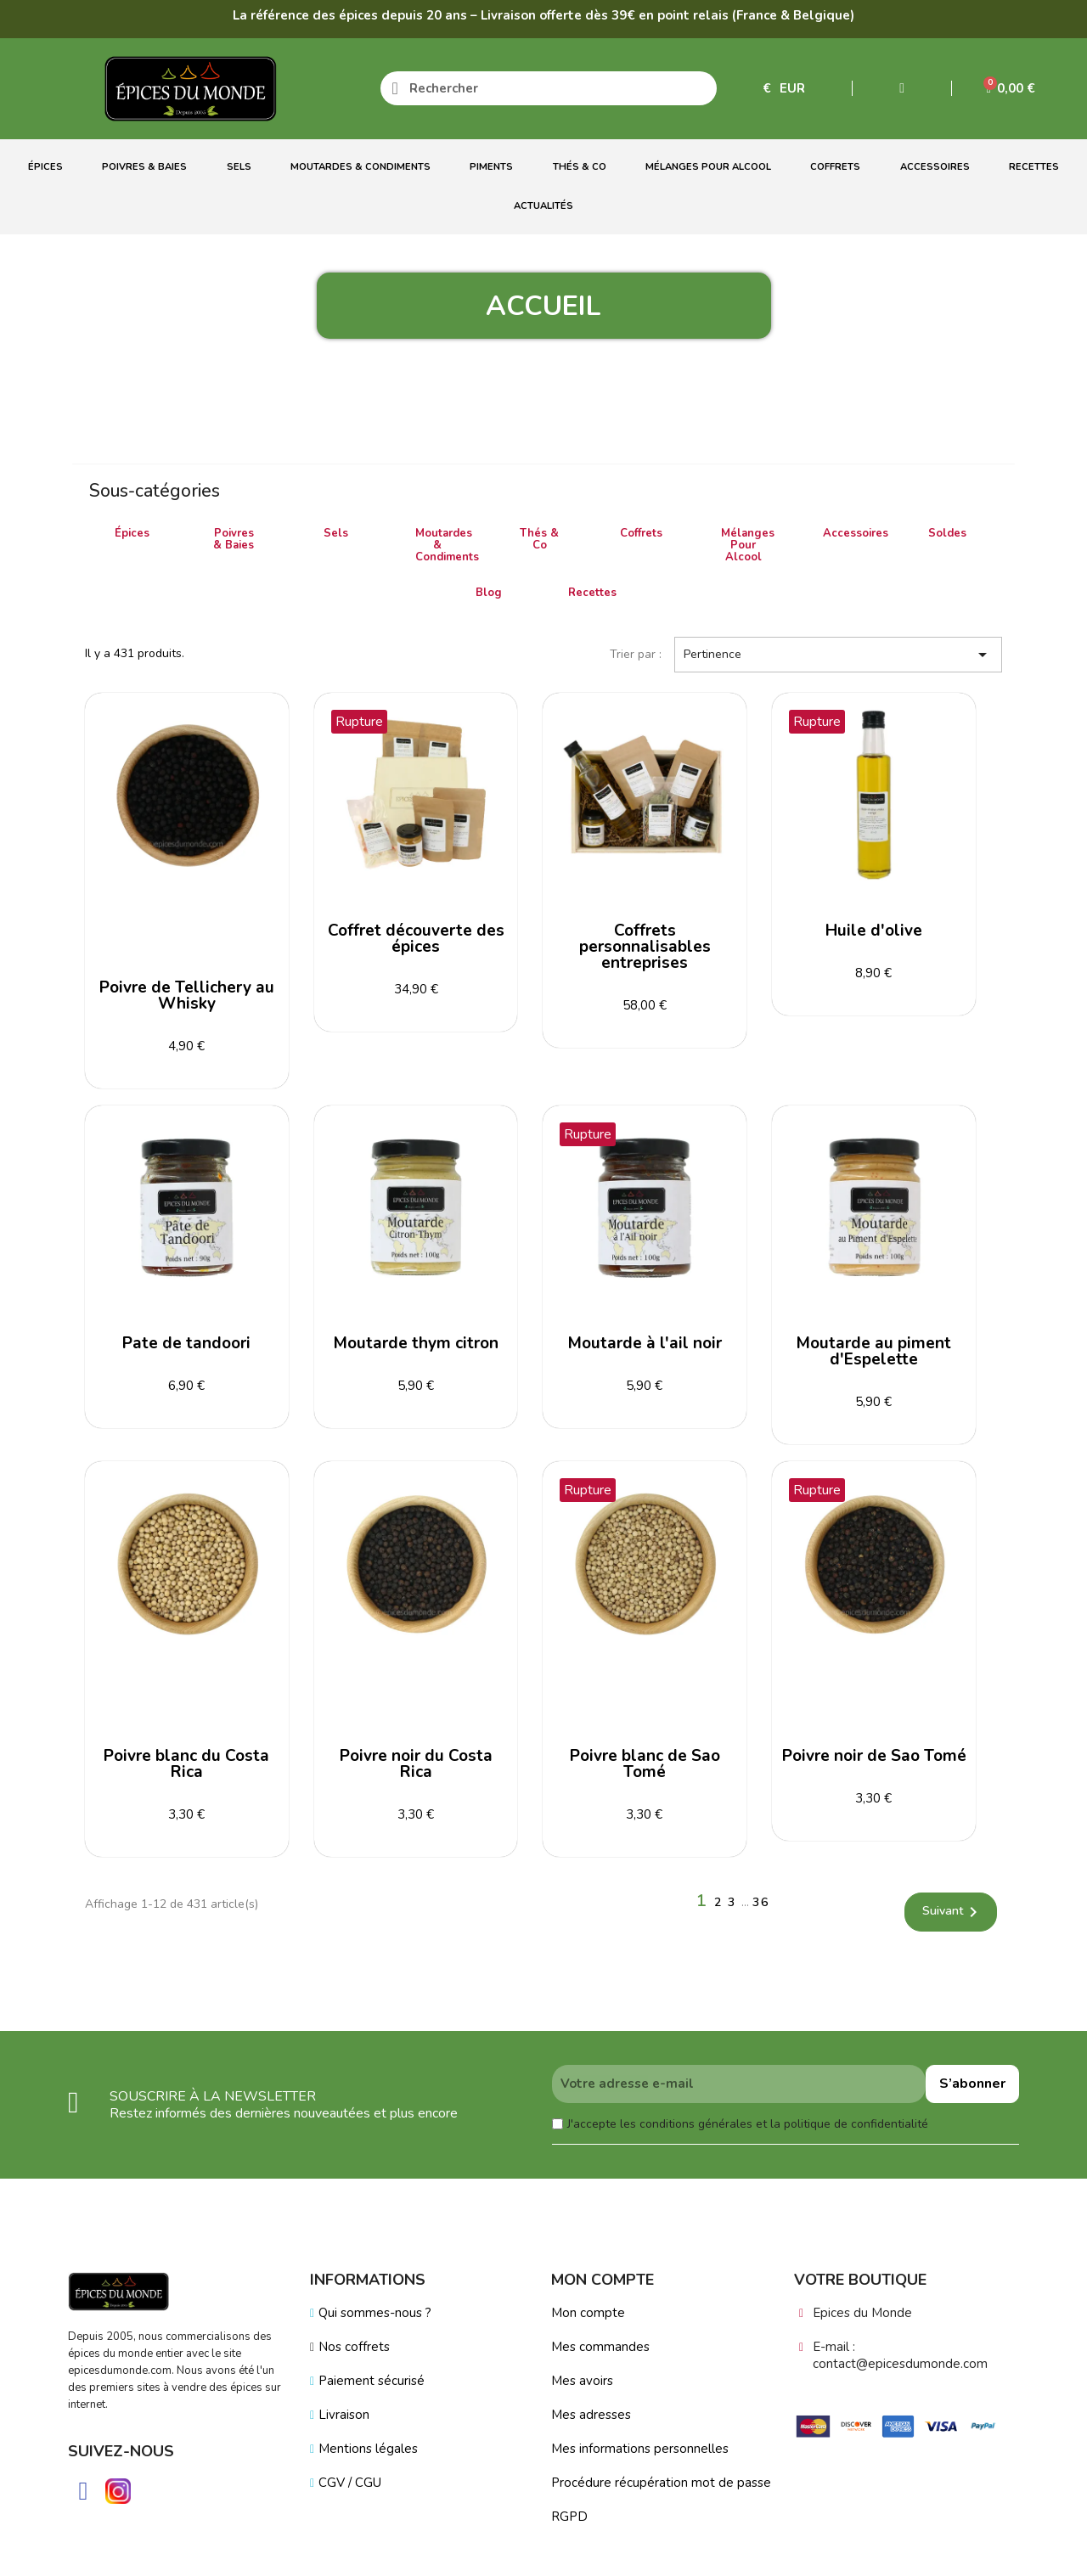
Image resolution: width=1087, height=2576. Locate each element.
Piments (491, 166)
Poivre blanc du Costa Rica (186, 1764)
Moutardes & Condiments (360, 166)
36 (760, 1902)
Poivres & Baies (144, 166)
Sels (239, 166)
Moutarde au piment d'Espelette (874, 1351)
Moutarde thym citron (416, 1343)
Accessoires (935, 166)
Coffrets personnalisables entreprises (645, 947)
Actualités (543, 206)
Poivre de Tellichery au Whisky (186, 995)
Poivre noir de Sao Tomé (874, 1756)
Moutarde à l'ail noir (645, 1343)
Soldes (947, 533)
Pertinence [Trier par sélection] (838, 654)
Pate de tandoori (186, 1343)
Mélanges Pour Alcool (708, 166)
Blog (489, 592)
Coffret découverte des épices (416, 939)
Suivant (952, 1912)
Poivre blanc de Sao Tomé (645, 1764)
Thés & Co (579, 166)
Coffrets (835, 166)
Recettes (1034, 166)
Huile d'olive (873, 931)
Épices (45, 166)
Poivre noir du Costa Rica (416, 1764)
